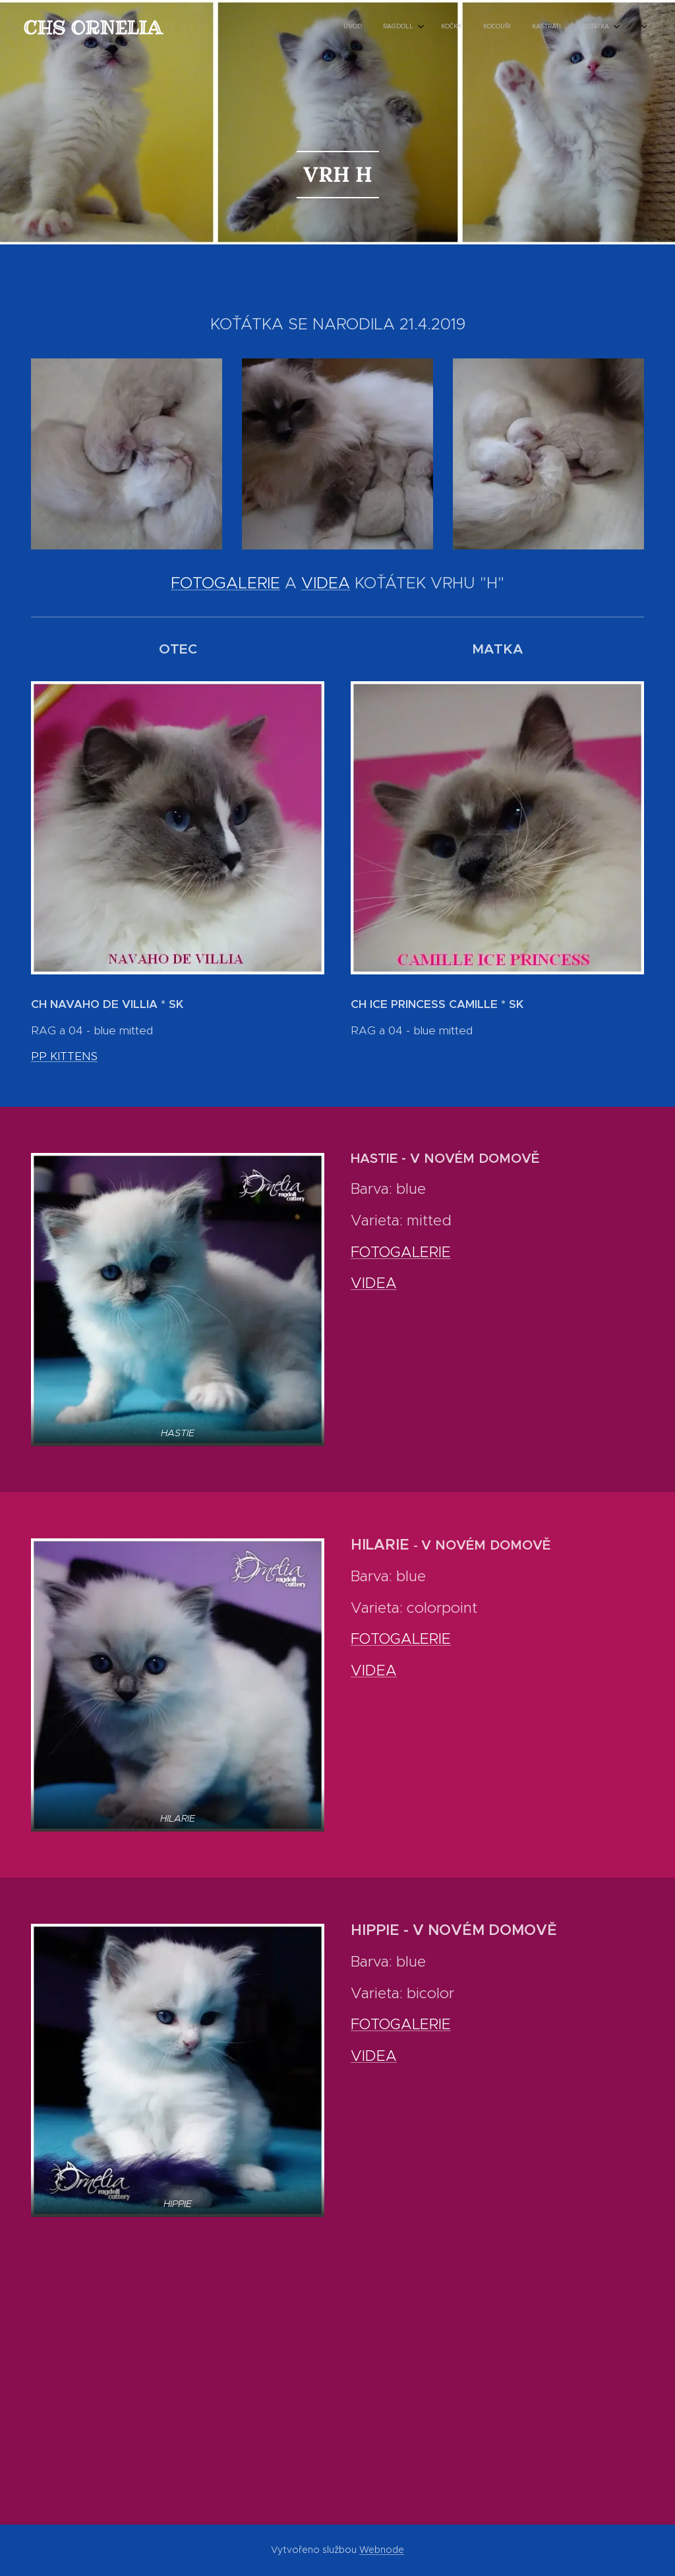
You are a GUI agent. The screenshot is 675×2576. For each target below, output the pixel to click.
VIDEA (325, 583)
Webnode (381, 2550)
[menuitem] (488, 27)
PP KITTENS (64, 1056)
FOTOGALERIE (225, 583)
